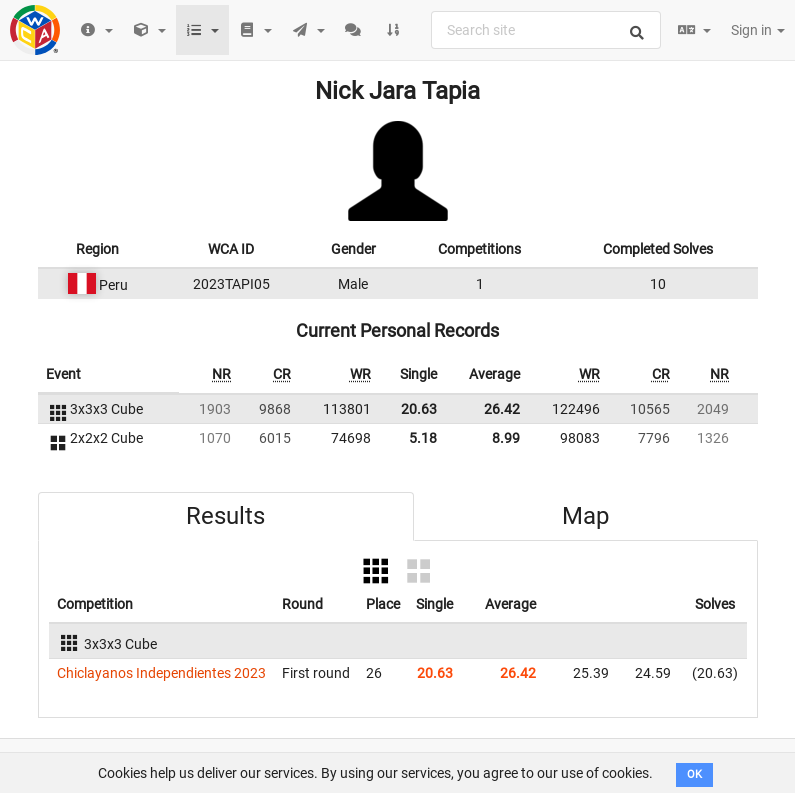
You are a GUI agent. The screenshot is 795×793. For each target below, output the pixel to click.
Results (225, 516)
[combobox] (546, 30)
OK (694, 774)
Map (585, 516)
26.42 (502, 409)
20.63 (419, 409)
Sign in (758, 30)
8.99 (506, 438)
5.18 (423, 438)
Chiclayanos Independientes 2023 (161, 673)
